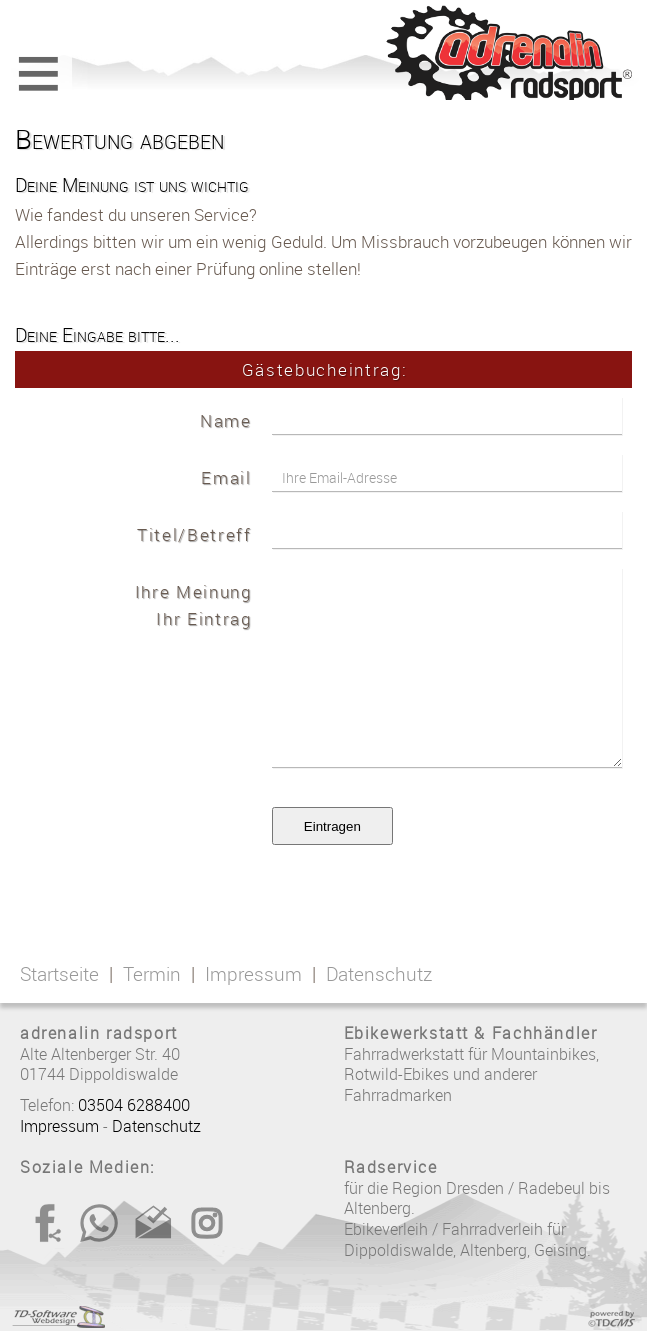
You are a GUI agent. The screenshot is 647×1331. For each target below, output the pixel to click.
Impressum (253, 974)
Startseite (59, 974)
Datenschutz (379, 974)
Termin (152, 974)
